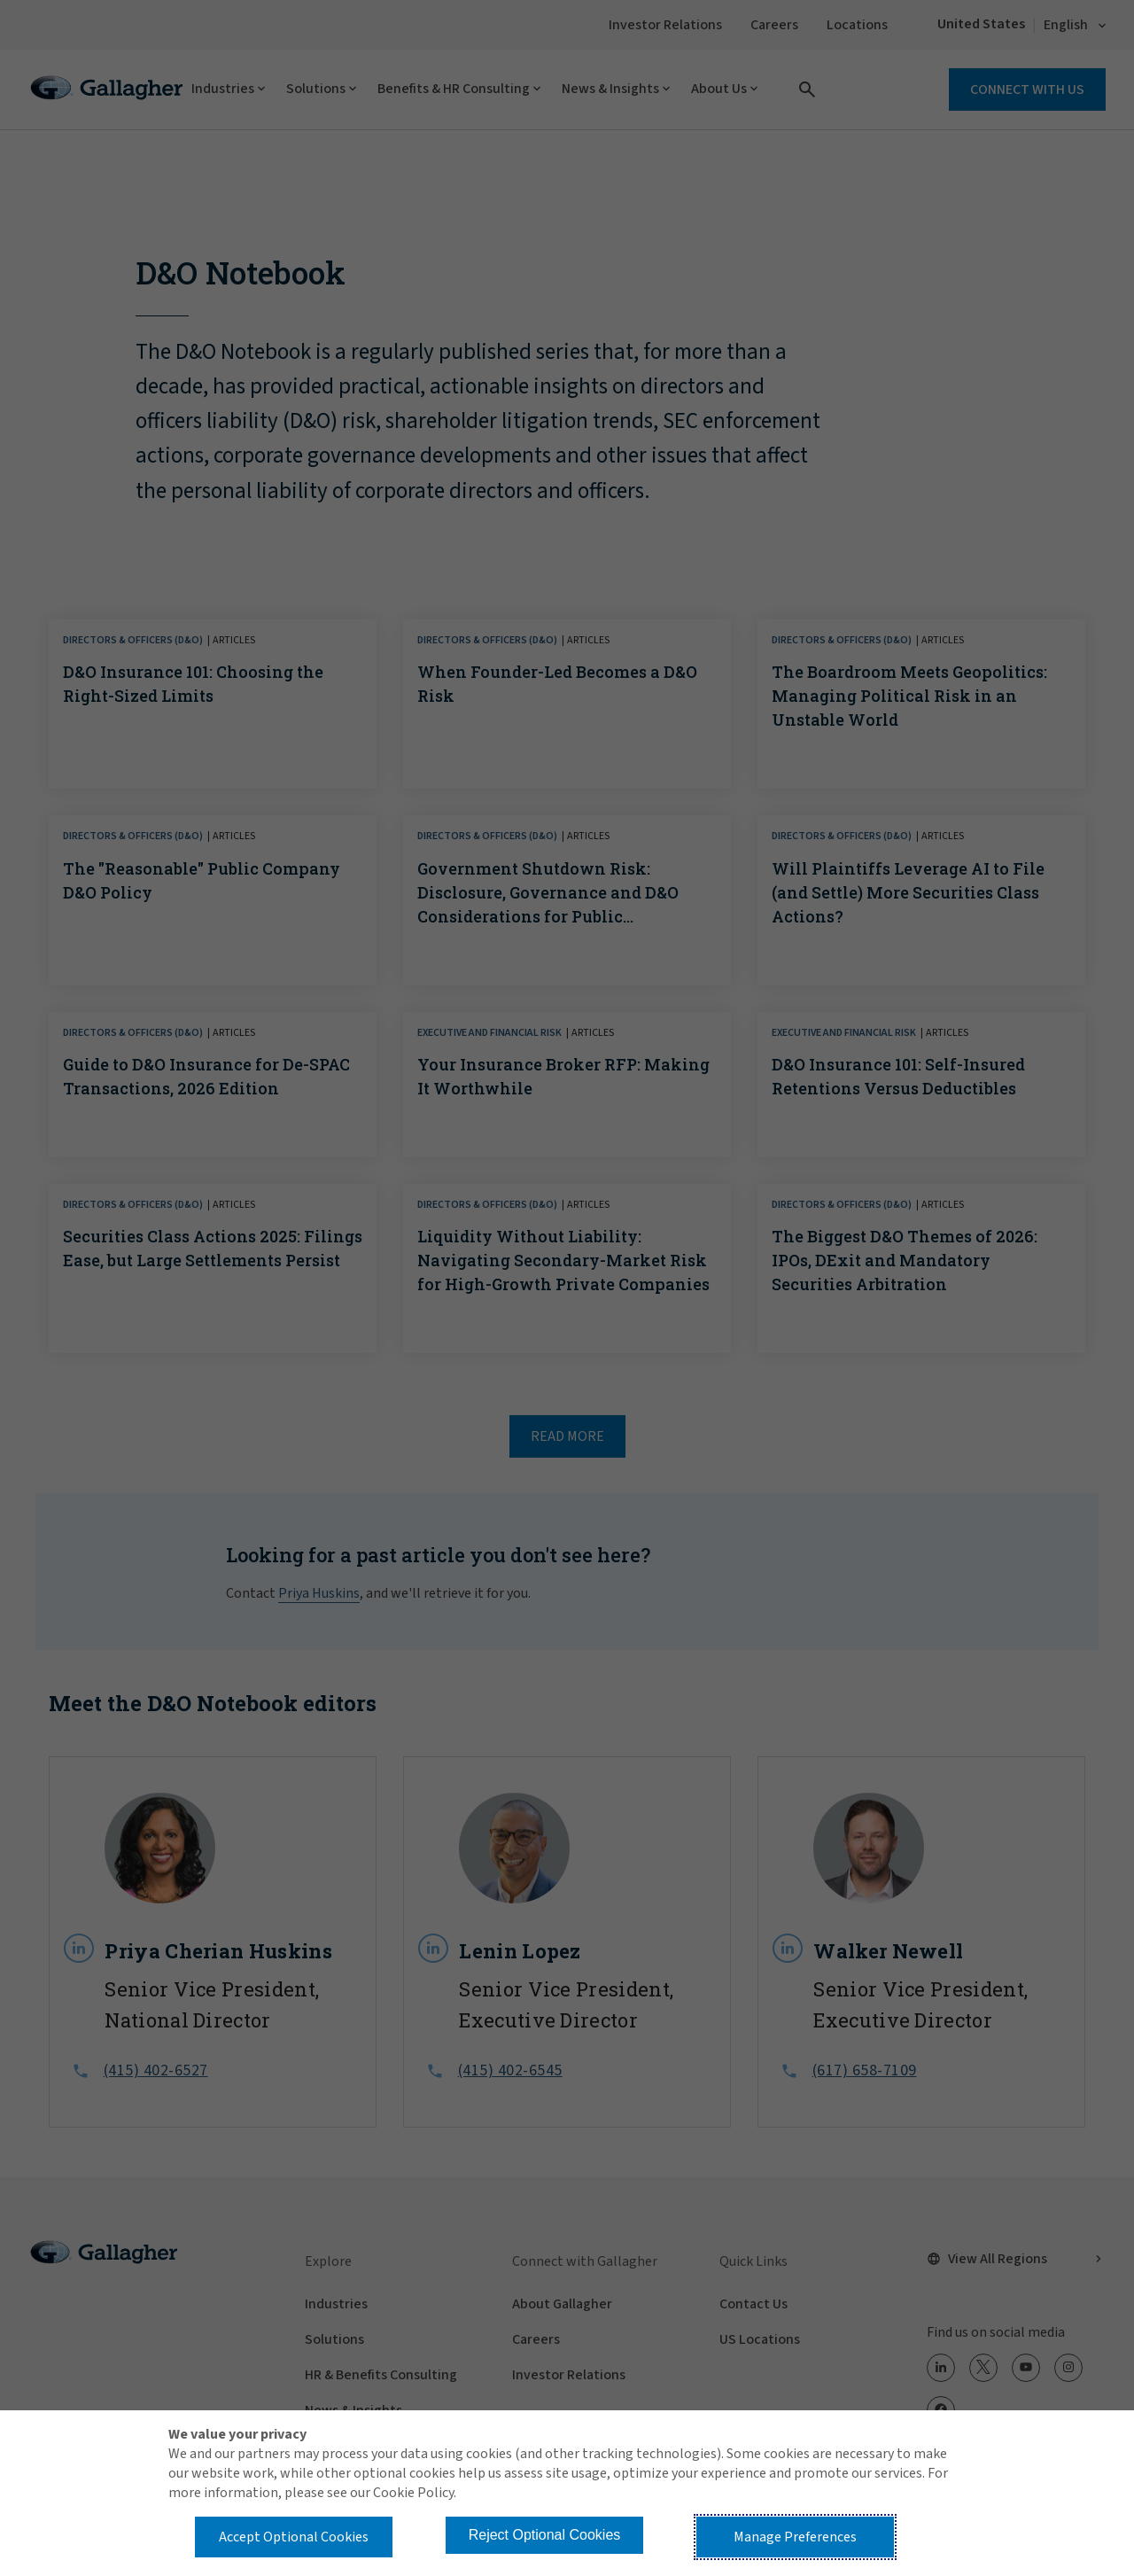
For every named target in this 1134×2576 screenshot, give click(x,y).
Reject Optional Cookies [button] (545, 2534)
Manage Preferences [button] (795, 2537)
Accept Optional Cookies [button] (294, 2537)
